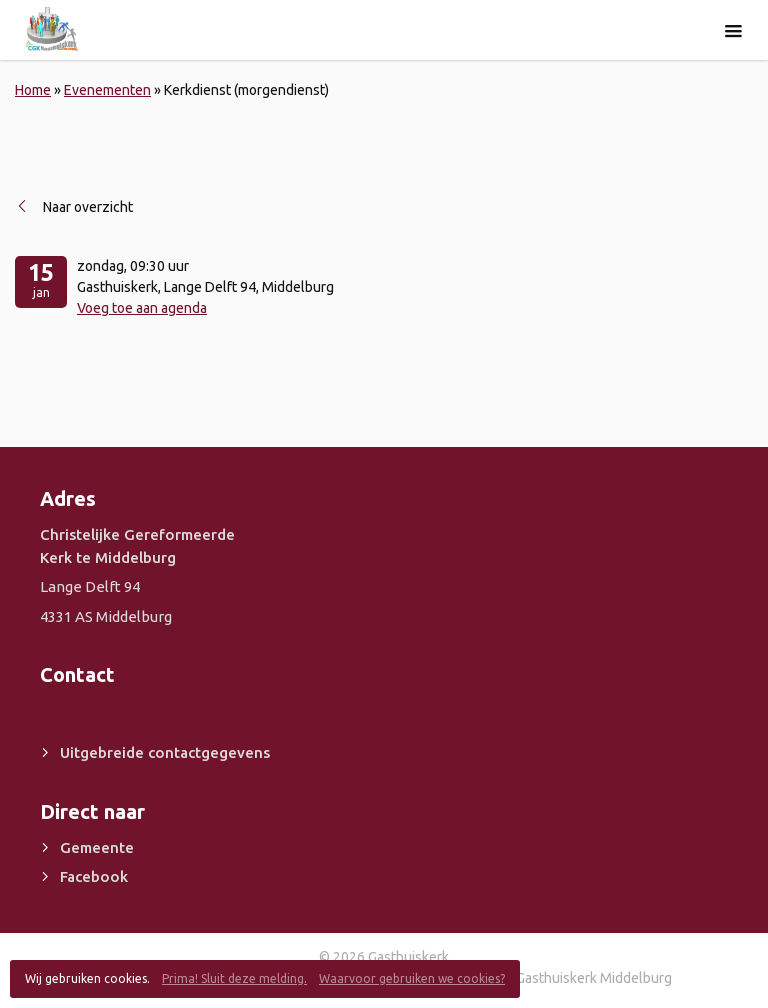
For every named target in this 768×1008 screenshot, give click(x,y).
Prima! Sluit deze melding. (234, 978)
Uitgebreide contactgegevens (165, 752)
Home (33, 90)
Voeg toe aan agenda (142, 308)
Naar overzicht (88, 207)
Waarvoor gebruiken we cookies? (412, 978)
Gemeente (97, 847)
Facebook (94, 876)
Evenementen (107, 90)
